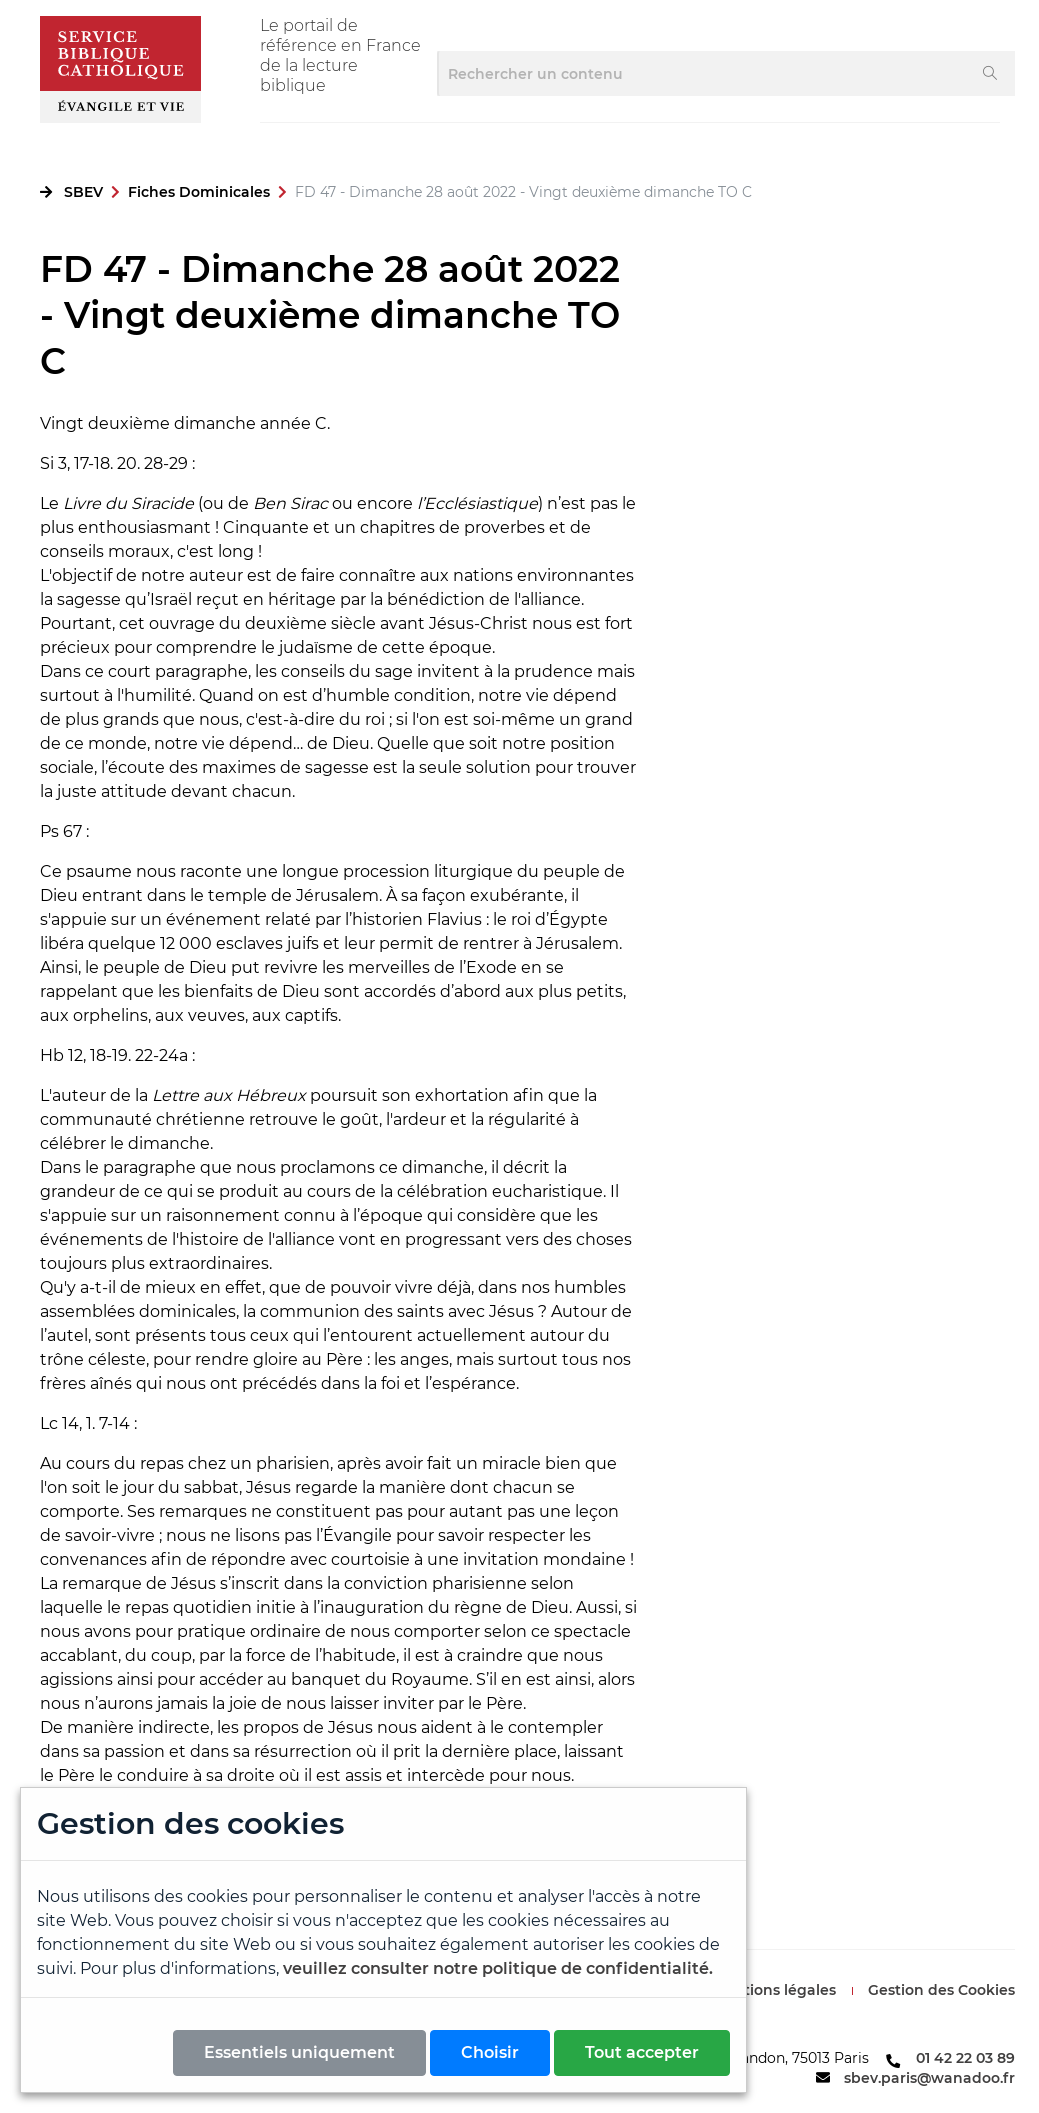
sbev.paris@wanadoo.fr (929, 2078)
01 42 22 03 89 (965, 2058)
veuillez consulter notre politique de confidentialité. (498, 1968)
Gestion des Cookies (941, 1990)
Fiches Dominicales (199, 192)
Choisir (490, 2052)
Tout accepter (642, 2052)
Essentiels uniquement (299, 2052)
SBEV (83, 192)
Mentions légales (774, 1990)
